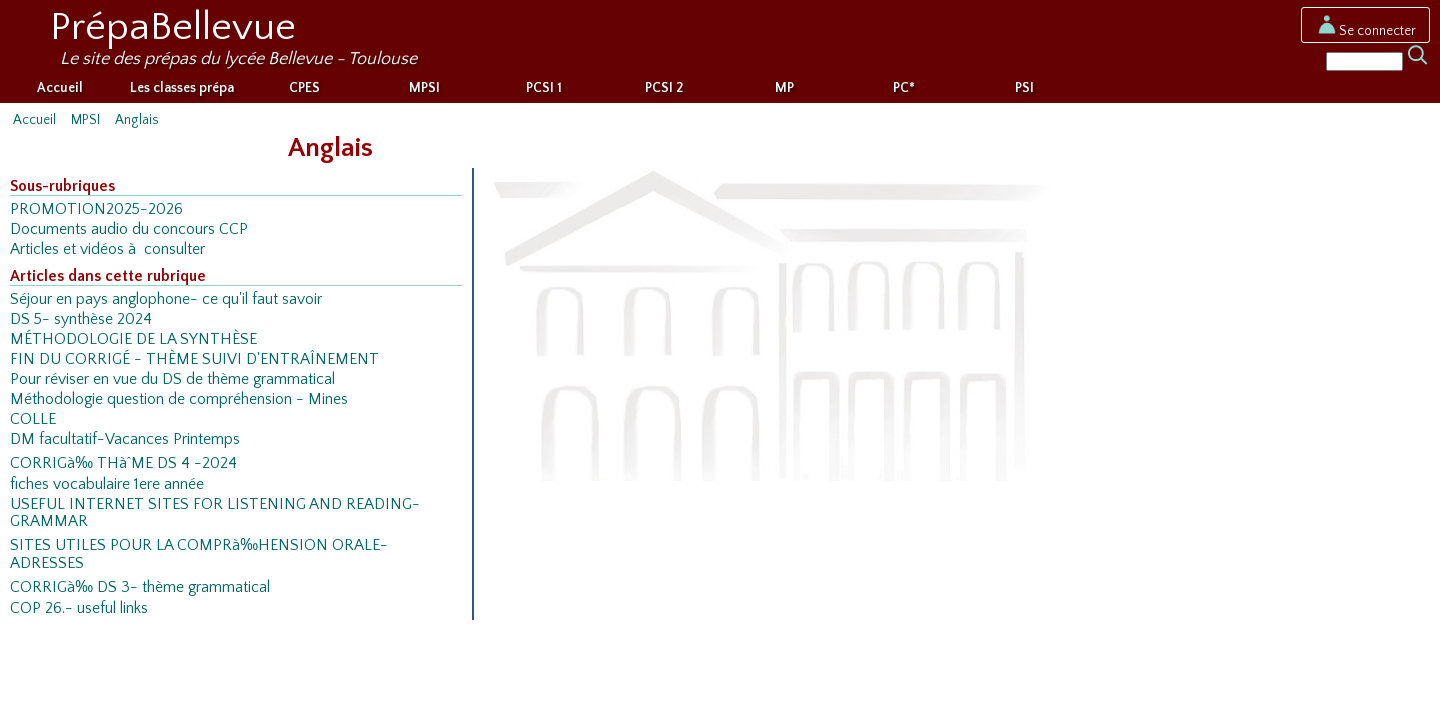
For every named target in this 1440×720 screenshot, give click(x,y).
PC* (904, 88)
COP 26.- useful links (79, 608)
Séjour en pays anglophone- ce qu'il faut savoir (166, 299)
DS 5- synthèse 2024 (81, 319)
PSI (1024, 88)
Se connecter (1365, 31)
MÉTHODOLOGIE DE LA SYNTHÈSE (133, 339)
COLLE (33, 419)
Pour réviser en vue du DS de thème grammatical (172, 379)
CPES (304, 88)
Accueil (60, 88)
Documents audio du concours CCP (129, 229)
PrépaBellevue (173, 27)
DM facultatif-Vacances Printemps (125, 439)
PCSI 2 (664, 88)
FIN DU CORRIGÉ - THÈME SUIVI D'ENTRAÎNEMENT (194, 359)
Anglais (137, 120)
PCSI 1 (544, 88)
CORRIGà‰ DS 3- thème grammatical (140, 587)
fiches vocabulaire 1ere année (107, 484)
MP (784, 88)
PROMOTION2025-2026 (96, 209)
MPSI (424, 88)
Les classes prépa (182, 88)
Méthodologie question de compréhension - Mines (179, 399)
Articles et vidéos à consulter (107, 249)
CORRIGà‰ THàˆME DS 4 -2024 (123, 463)
